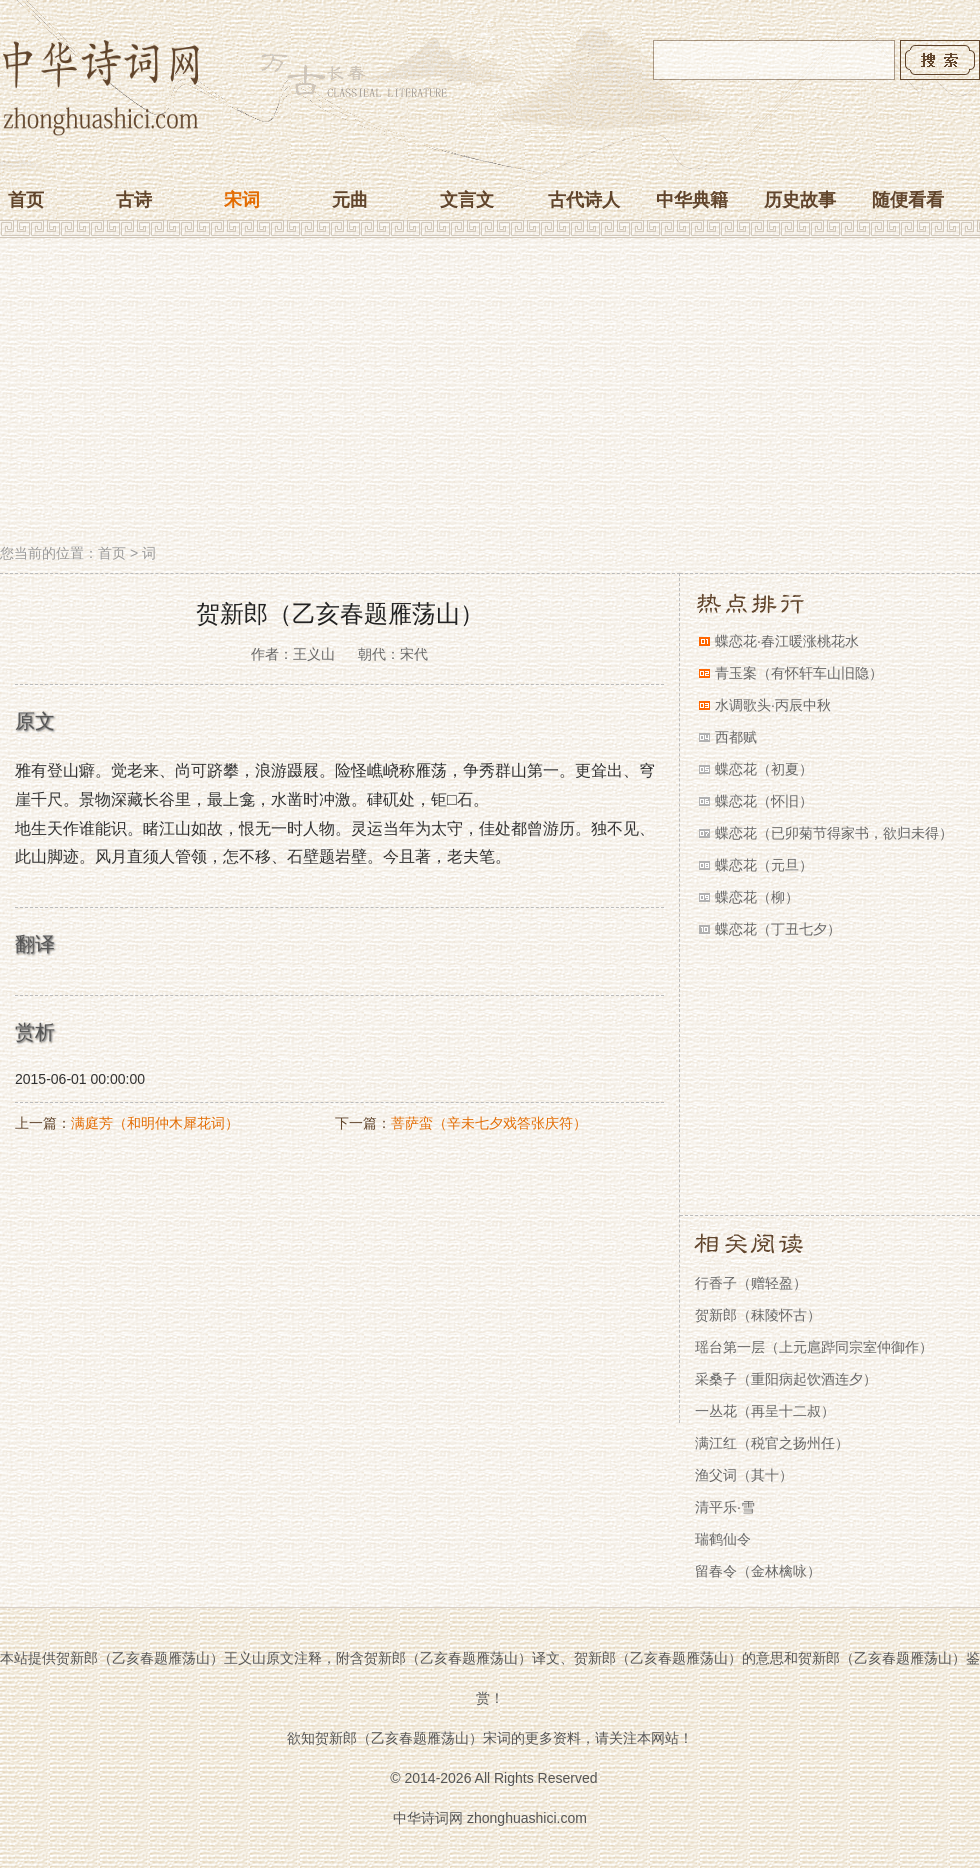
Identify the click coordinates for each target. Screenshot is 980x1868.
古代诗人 (584, 200)
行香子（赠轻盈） (751, 1283)
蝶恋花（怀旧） (764, 801)
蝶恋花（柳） (757, 897)
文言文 (467, 200)
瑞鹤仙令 (723, 1539)
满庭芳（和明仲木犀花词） (155, 1123)
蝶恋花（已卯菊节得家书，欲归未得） (834, 833)
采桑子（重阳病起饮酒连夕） (786, 1379)
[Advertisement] (490, 393)
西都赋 (736, 737)
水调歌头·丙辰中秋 (773, 705)
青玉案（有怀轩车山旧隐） (799, 673)
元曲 (350, 200)
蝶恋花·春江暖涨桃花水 (787, 641)
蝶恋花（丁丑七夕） (778, 929)
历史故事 (800, 200)
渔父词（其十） (744, 1475)
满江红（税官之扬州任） (772, 1443)
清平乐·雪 (725, 1507)
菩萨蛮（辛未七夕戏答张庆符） (489, 1123)
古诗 (134, 200)
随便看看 (908, 200)
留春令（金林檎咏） (758, 1571)
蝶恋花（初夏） (764, 769)
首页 (26, 200)
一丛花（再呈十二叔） (765, 1411)
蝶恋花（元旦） (764, 865)
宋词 (242, 200)
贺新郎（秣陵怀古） (758, 1315)
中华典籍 (692, 200)
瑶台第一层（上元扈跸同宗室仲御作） (814, 1347)
